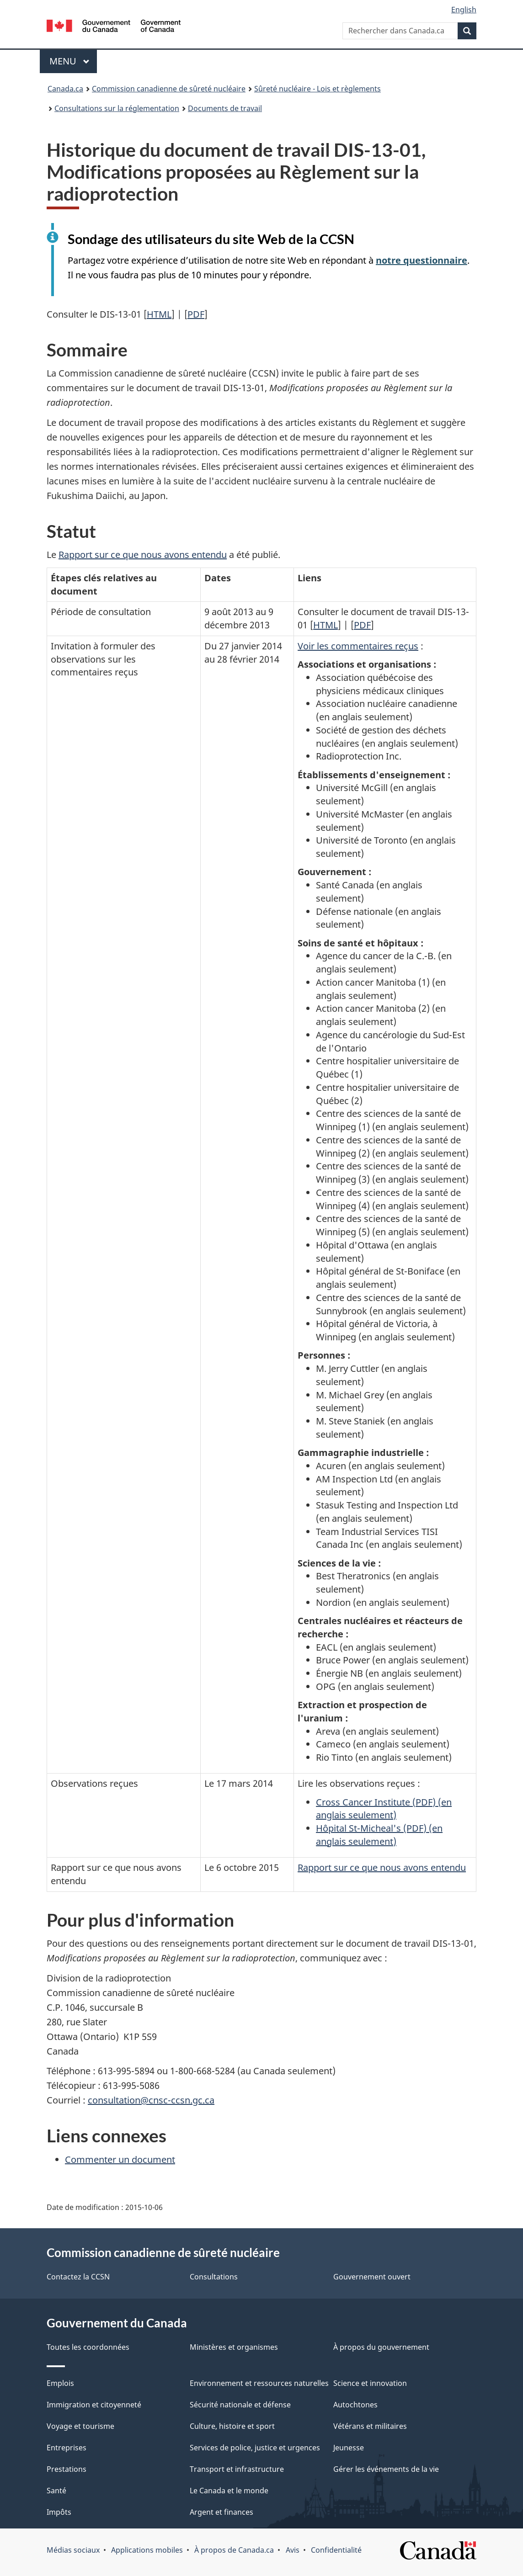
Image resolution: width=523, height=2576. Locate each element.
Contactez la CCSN (78, 2277)
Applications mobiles (147, 2550)
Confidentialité (336, 2550)
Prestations (66, 2469)
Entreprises (66, 2448)
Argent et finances (221, 2512)
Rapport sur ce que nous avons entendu (143, 554)
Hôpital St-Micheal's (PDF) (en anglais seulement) (379, 1835)
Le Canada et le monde (229, 2491)
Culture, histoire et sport (232, 2426)
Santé (56, 2491)
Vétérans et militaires (370, 2426)
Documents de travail (225, 108)
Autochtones (355, 2405)
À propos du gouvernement (381, 2347)
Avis (292, 2550)
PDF (195, 314)
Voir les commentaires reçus (358, 646)
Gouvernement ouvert (372, 2277)
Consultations (214, 2277)
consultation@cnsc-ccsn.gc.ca (151, 2100)
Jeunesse (348, 2448)
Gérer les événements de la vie (386, 2469)
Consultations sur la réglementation (116, 108)
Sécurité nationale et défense (240, 2405)
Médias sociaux (73, 2550)
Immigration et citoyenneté (94, 2405)
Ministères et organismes (234, 2347)
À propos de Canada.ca (234, 2550)
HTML (159, 314)
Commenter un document (120, 2159)
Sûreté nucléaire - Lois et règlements (317, 89)
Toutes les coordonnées (88, 2347)
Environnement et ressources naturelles (259, 2383)
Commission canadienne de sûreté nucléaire (168, 89)
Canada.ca (65, 89)
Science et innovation (370, 2383)
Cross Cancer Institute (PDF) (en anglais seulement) (384, 1809)
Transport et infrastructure (237, 2469)
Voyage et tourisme (80, 2426)
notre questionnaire (421, 260)
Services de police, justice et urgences (255, 2448)
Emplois (60, 2383)
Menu (73, 61)
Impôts (59, 2512)
